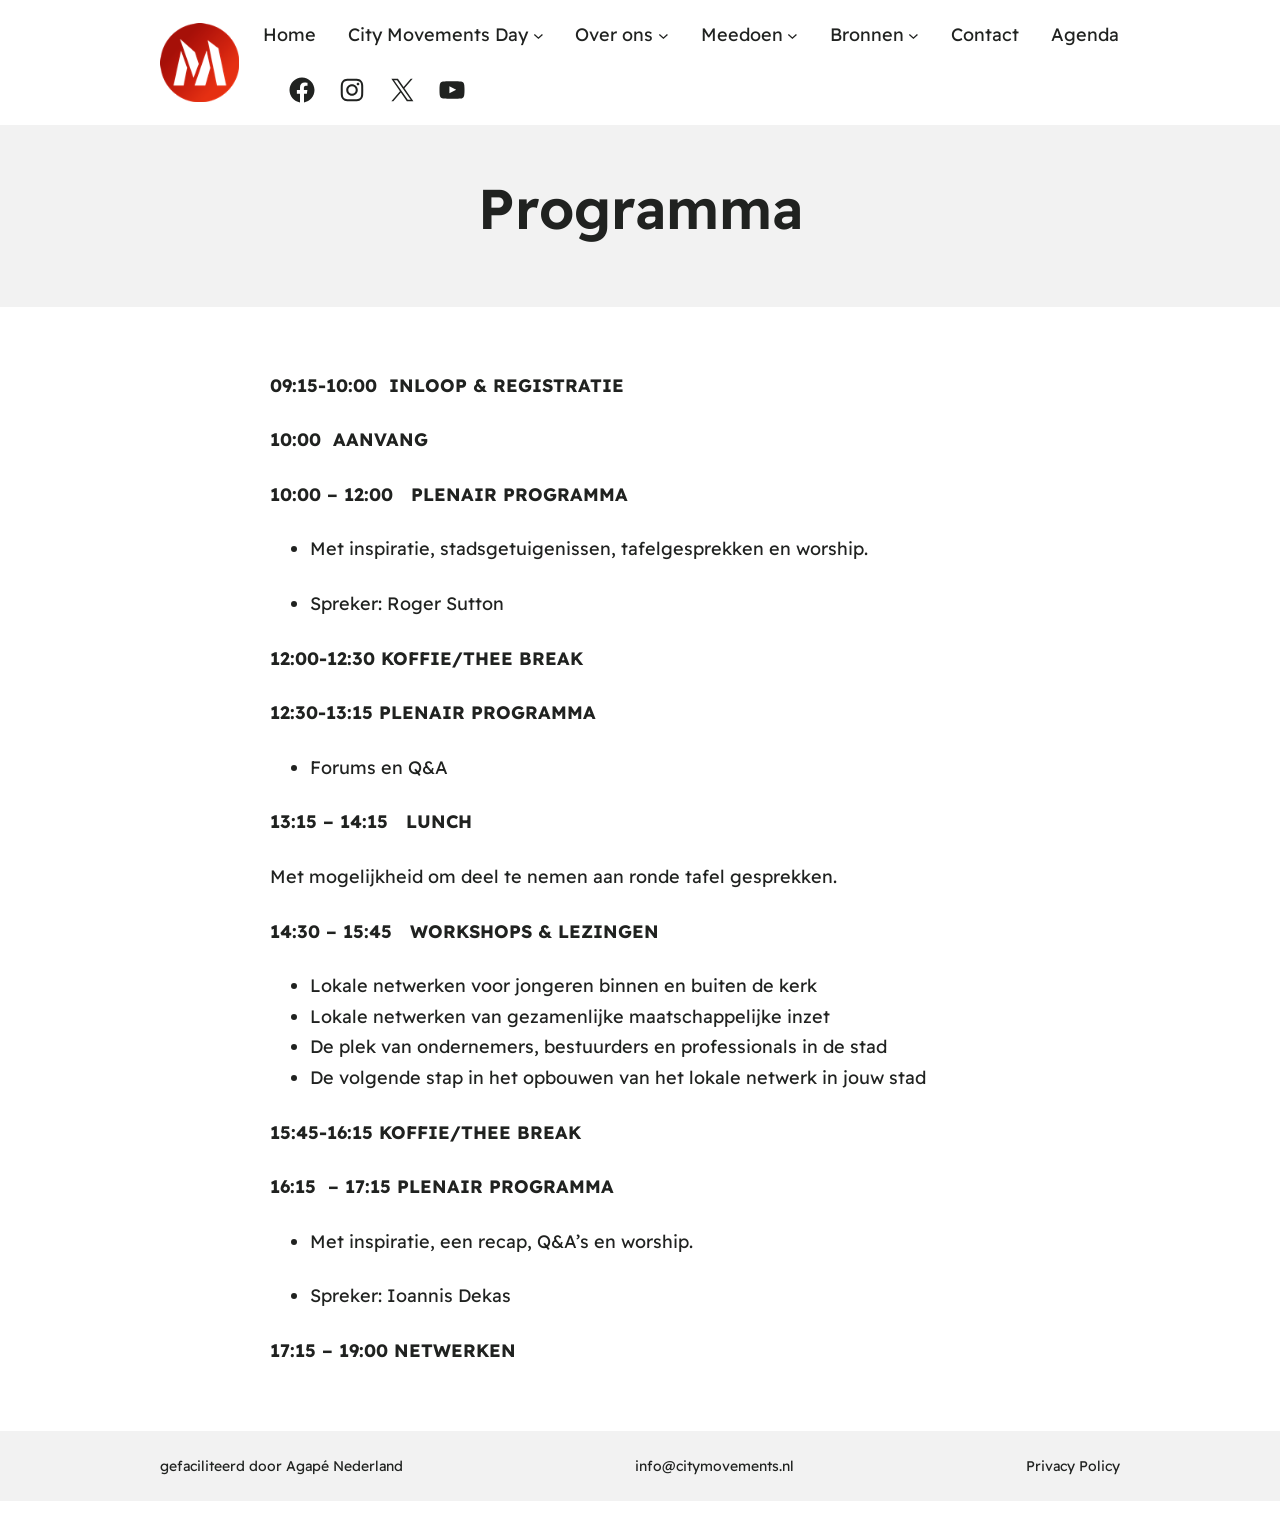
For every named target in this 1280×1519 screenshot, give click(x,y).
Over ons (614, 34)
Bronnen (867, 34)
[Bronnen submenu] (913, 35)
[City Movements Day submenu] (538, 35)
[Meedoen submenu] (792, 35)
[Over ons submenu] (663, 35)
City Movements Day (438, 34)
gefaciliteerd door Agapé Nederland (281, 1466)
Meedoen (742, 34)
